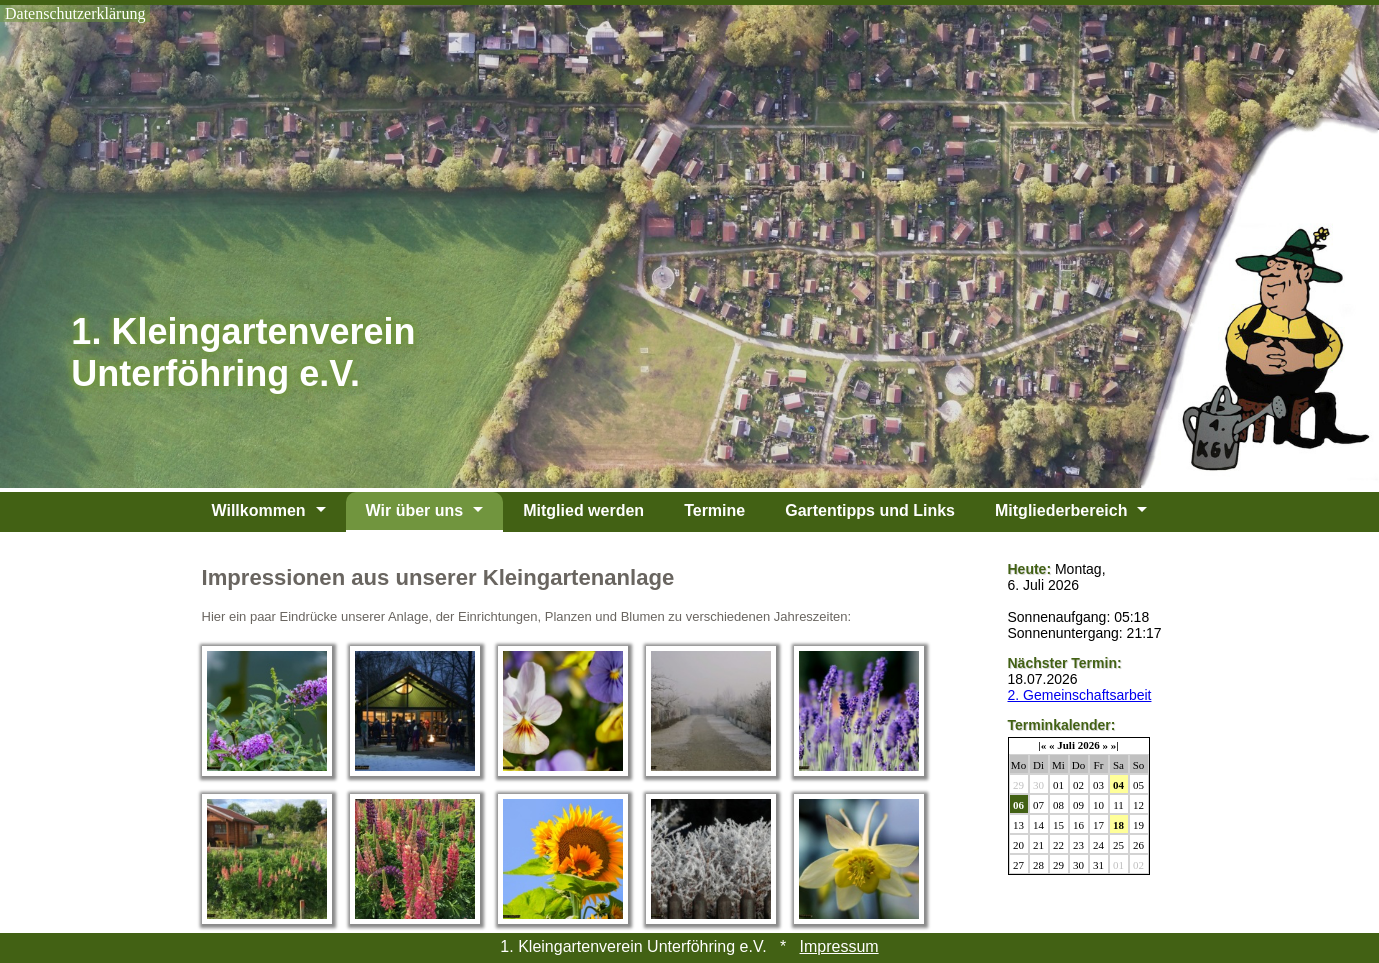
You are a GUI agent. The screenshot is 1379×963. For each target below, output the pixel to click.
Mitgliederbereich (1061, 510)
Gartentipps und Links (870, 510)
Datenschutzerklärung (75, 13)
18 (1118, 825)
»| (1115, 745)
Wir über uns (415, 510)
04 (1118, 785)
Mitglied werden (583, 510)
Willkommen (259, 510)
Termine (714, 510)
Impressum (839, 946)
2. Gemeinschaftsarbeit (1080, 695)
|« (1042, 745)
